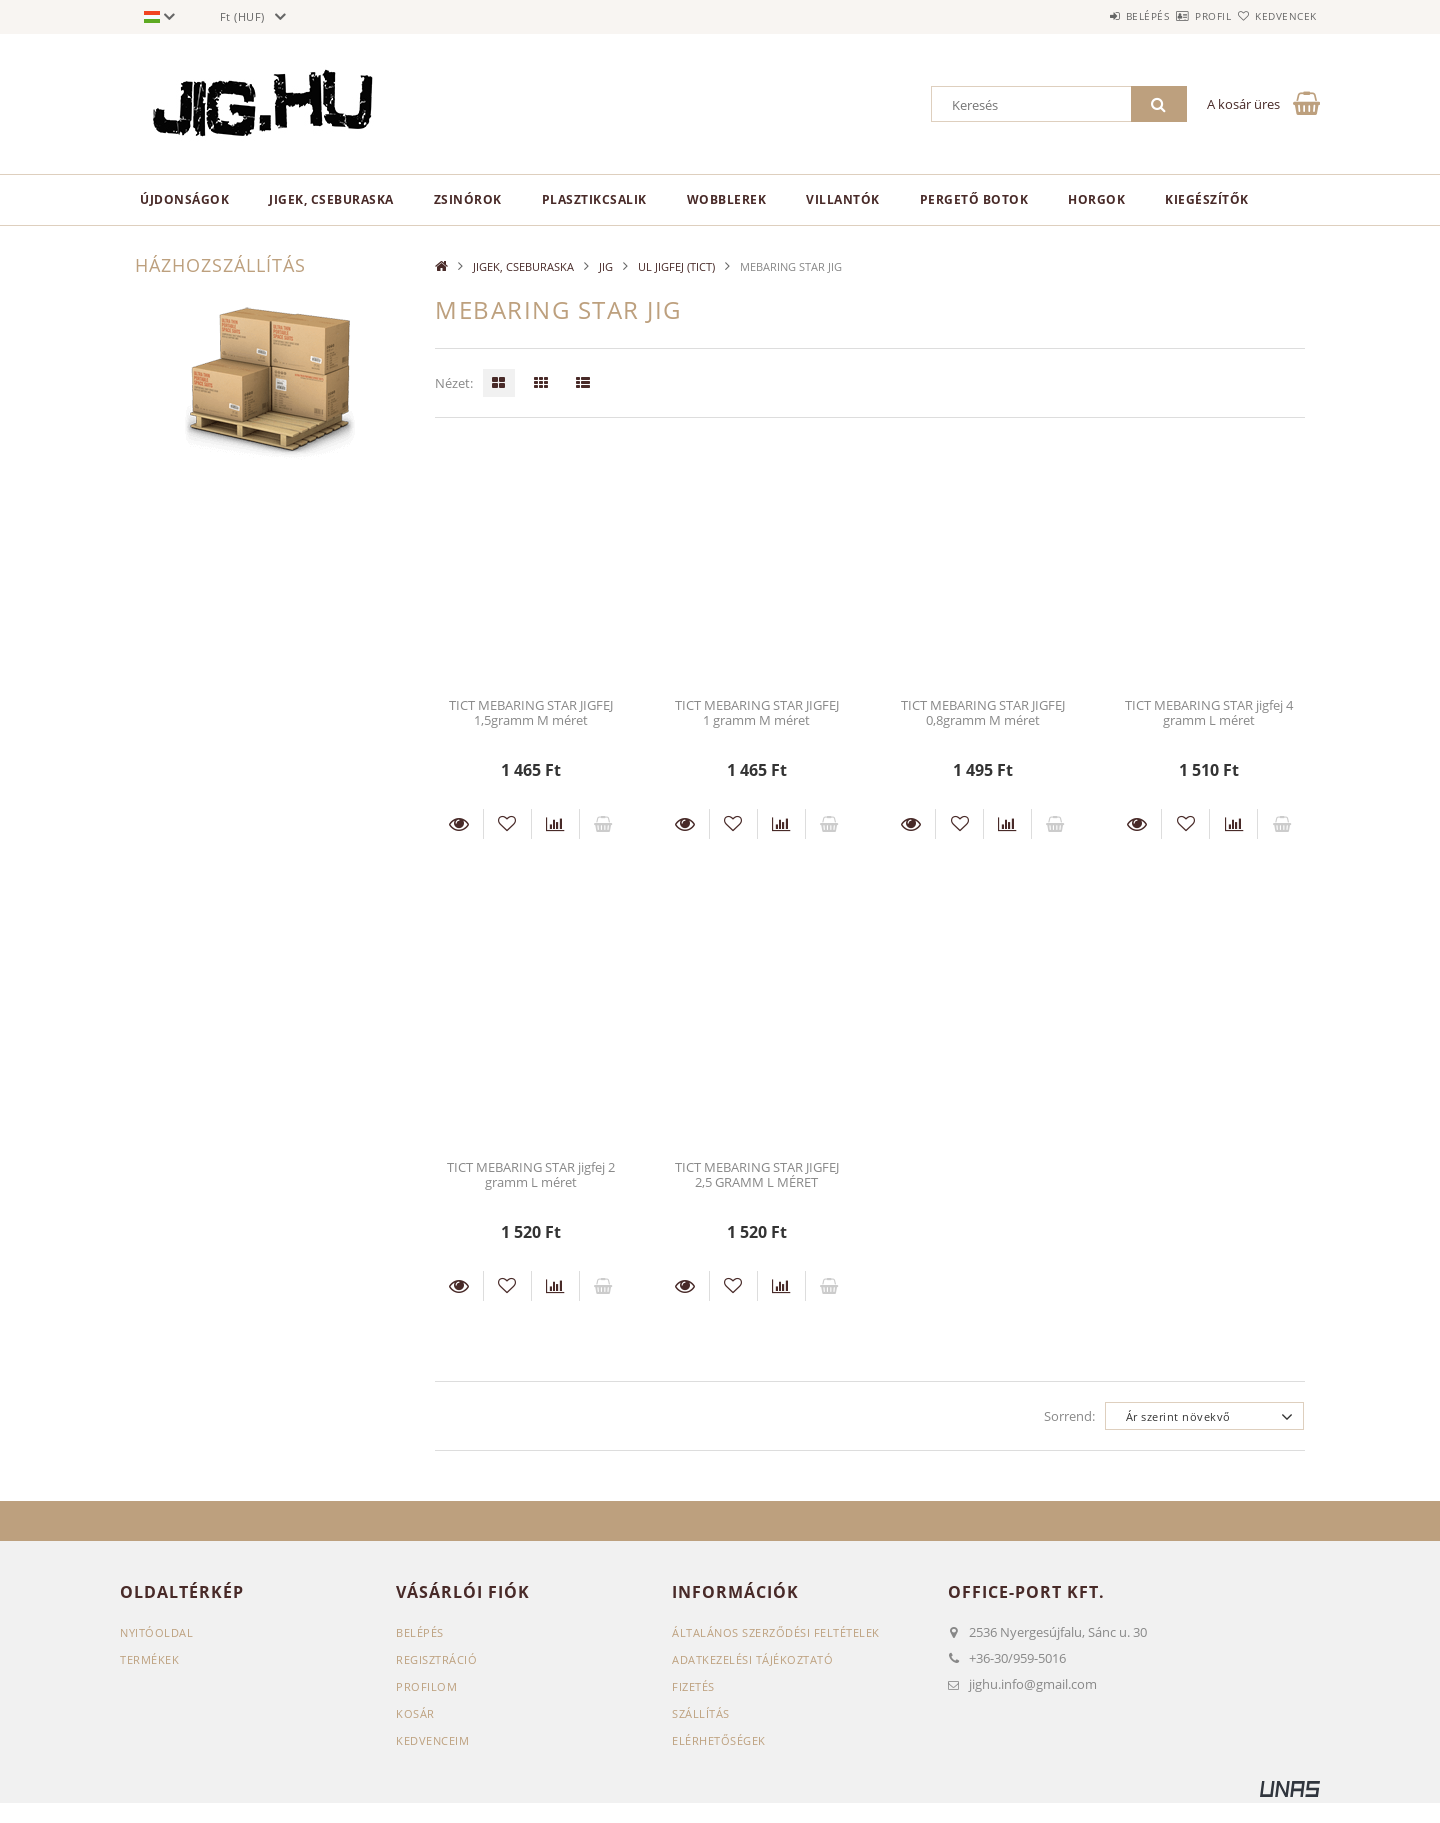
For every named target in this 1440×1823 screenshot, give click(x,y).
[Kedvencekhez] (507, 824)
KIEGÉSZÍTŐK (1207, 199)
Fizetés (693, 1686)
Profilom (426, 1686)
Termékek (149, 1659)
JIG (606, 266)
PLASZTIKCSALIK (594, 199)
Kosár (415, 1713)
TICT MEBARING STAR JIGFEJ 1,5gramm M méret (531, 712)
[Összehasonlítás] (555, 824)
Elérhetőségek (719, 1740)
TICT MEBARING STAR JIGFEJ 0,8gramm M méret (983, 712)
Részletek (459, 824)
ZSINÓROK (468, 199)
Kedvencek (1275, 16)
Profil (1178, 16)
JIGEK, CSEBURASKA (331, 199)
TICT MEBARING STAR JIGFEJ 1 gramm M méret (757, 712)
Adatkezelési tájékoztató (752, 1659)
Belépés (1089, 16)
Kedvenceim (432, 1740)
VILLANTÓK (843, 199)
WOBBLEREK (727, 199)
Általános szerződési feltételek (776, 1632)
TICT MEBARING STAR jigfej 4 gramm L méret (1209, 712)
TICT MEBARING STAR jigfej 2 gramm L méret (531, 1174)
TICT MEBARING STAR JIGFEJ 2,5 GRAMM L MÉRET (757, 1174)
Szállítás (701, 1713)
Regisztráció (436, 1659)
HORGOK (1096, 199)
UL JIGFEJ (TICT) (676, 266)
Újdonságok (184, 199)
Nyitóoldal (156, 1632)
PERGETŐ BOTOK (974, 199)
